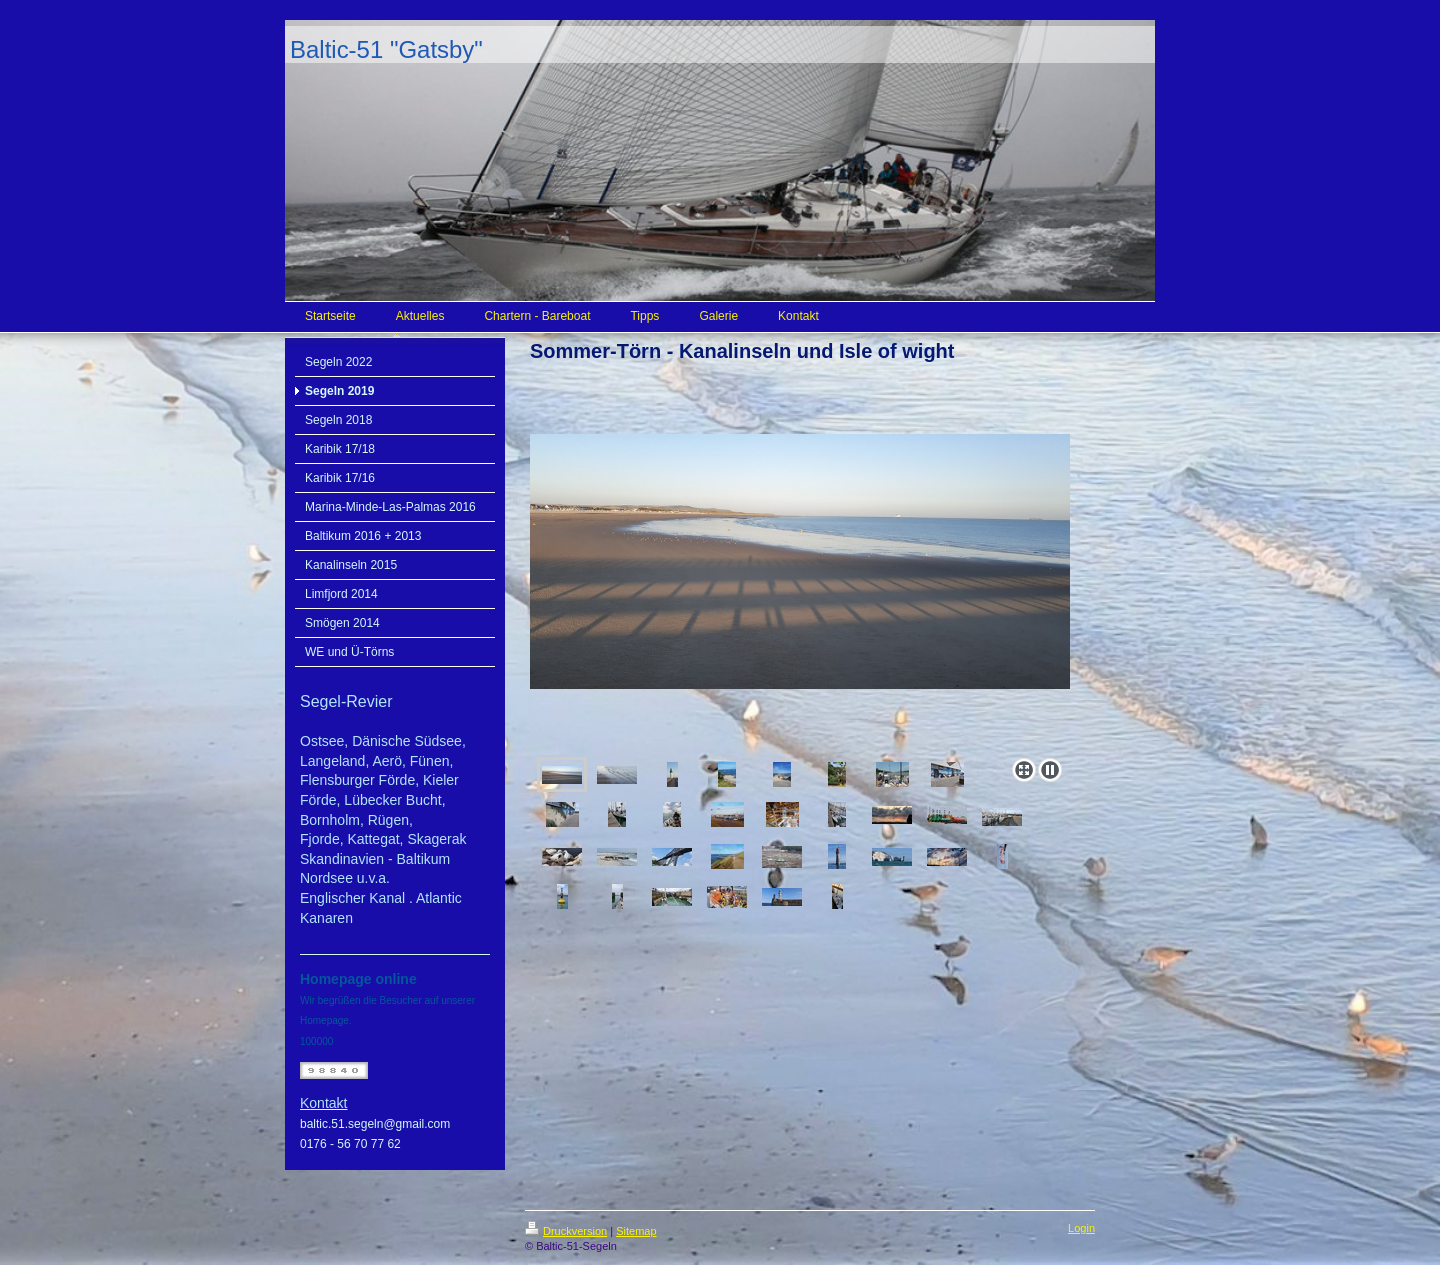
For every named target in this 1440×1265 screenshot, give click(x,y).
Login (1081, 1228)
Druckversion (566, 1231)
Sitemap (636, 1231)
